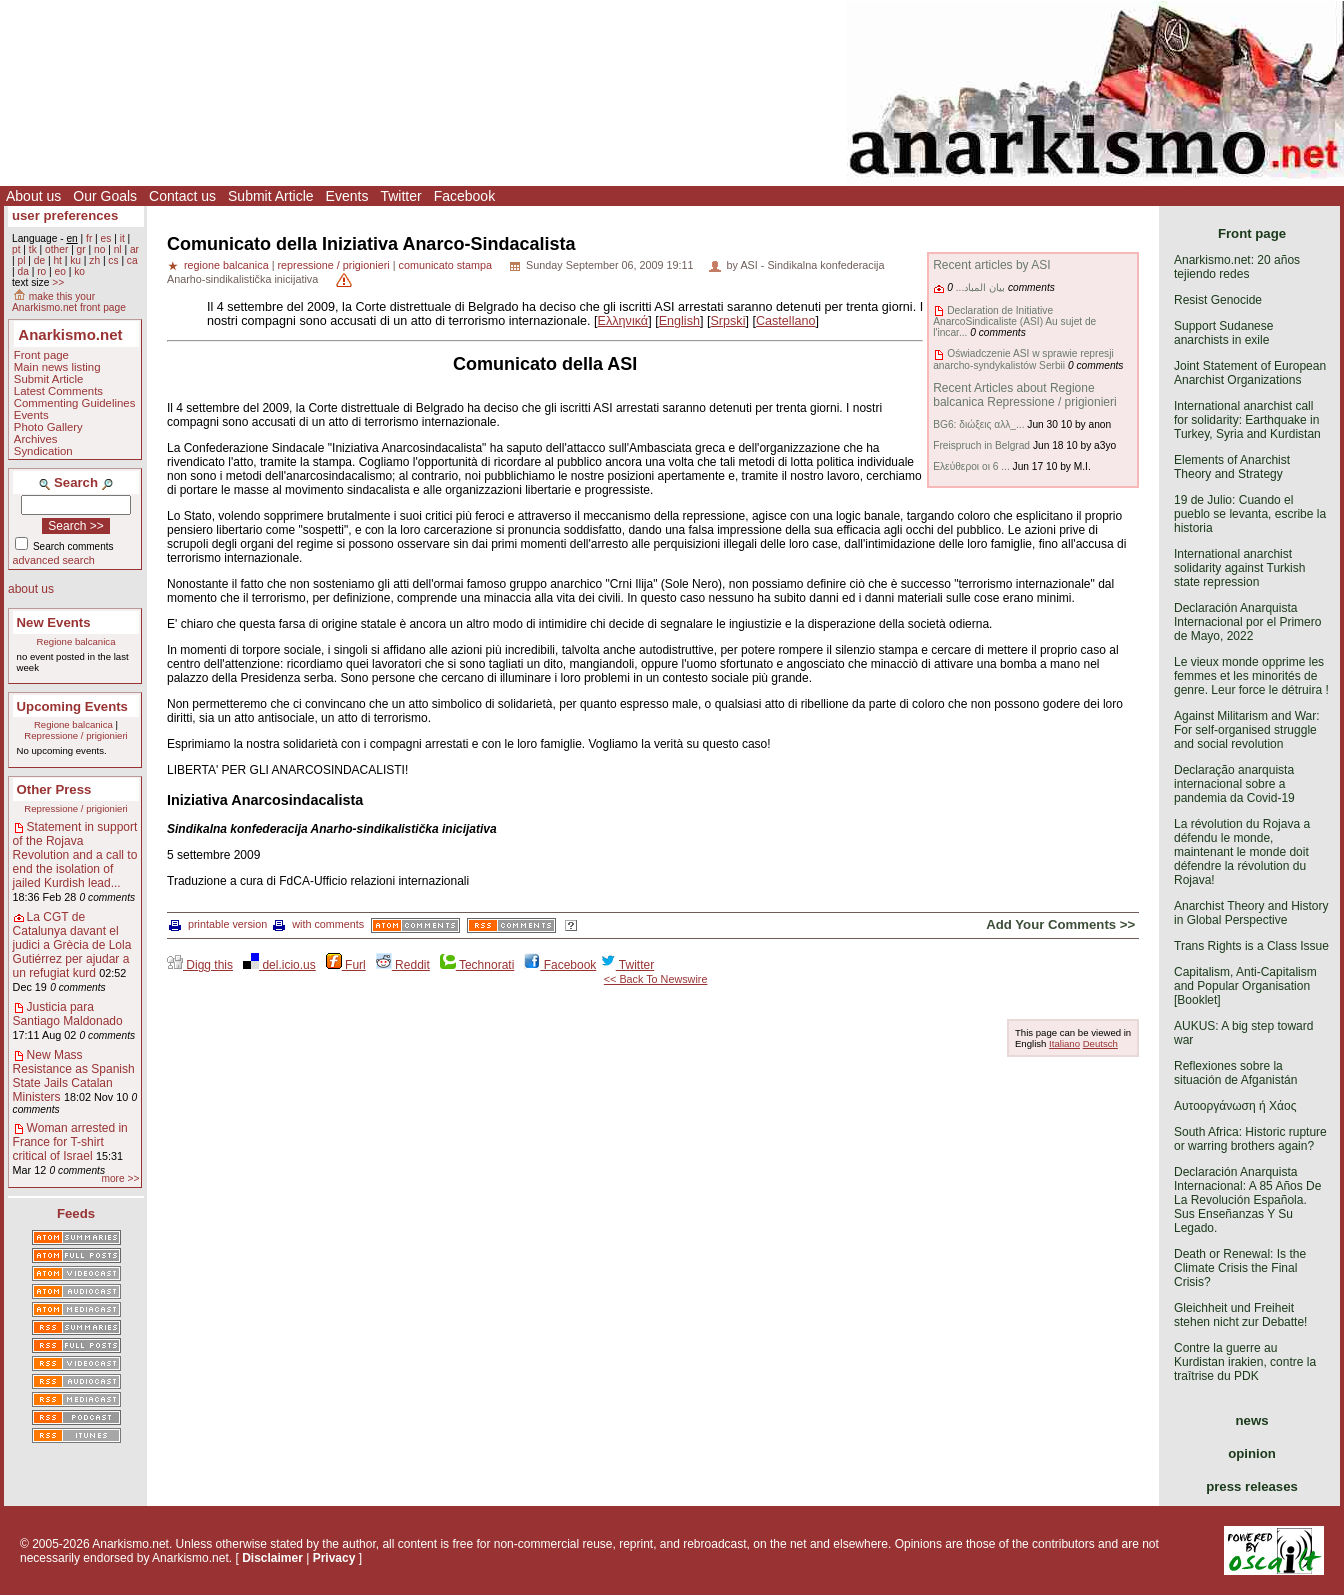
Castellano (786, 321)
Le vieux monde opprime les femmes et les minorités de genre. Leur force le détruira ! (1251, 676)
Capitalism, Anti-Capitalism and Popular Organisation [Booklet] (1245, 986)
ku (75, 260)
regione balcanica (226, 265)
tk (33, 249)
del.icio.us (279, 965)
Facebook (464, 196)
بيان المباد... (980, 287)
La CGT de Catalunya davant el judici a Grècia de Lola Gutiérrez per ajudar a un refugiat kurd (72, 945)
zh (94, 260)
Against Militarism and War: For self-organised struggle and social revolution (1247, 730)
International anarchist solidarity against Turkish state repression (1239, 568)
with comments (318, 924)
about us (31, 589)
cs (113, 260)
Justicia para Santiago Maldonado (68, 1014)
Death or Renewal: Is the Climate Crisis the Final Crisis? (1240, 1268)
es (106, 238)
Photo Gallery (48, 427)
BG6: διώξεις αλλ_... (978, 424)
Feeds (76, 1213)
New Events (54, 622)
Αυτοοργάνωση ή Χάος (1235, 1106)
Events (347, 196)
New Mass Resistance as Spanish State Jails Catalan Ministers (74, 1076)
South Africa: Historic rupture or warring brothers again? (1250, 1139)
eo (60, 271)
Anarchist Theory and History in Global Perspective (1251, 913)
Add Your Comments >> (1060, 924)
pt (16, 249)
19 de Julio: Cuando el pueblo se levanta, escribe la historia (1250, 514)
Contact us (182, 196)
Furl (346, 965)
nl (118, 249)
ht (57, 260)
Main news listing (57, 367)
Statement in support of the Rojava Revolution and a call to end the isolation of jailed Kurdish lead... (75, 855)
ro (41, 271)
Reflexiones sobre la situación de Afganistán (1235, 1073)
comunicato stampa (446, 265)
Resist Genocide (1218, 300)
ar (134, 249)
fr (89, 238)
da (22, 271)
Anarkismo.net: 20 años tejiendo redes (1237, 267)
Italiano (1064, 1043)
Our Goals (105, 196)
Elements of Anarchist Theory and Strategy (1232, 467)
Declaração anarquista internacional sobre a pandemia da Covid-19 (1234, 784)
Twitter (400, 196)
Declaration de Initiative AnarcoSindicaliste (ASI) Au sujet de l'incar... (1014, 321)
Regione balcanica (76, 641)
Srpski (727, 321)
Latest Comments (58, 391)
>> (58, 282)
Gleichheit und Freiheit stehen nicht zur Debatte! (1240, 1315)
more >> (120, 1178)
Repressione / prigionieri (75, 735)
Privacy (334, 1558)
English (679, 321)
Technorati (477, 965)
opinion (1252, 1453)
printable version (218, 924)
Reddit (403, 965)
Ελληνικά (623, 321)
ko (79, 271)
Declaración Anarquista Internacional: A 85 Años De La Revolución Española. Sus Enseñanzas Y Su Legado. (1247, 1200)
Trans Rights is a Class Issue (1251, 946)
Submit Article (271, 196)
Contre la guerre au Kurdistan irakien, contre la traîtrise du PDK (1245, 1362)
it (122, 238)
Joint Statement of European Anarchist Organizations (1250, 373)
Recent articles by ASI (991, 265)
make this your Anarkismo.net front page (69, 302)
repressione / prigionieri (333, 265)
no (99, 249)
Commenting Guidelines (75, 403)
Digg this (200, 965)
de (39, 260)
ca (132, 260)
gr (81, 249)
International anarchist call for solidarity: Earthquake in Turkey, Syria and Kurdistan (1247, 420)
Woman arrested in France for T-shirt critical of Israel (70, 1142)
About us (33, 196)
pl (21, 260)
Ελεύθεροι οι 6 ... (971, 466)
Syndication (43, 451)
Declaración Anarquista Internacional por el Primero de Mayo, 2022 (1247, 622)
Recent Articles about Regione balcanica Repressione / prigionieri (1024, 395)
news (1252, 1420)
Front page (41, 355)
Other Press (54, 789)
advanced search (54, 560)
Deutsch (1100, 1043)
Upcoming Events (72, 706)
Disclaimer (272, 1558)
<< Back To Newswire (656, 979)
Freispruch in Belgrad (981, 445)
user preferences (65, 215)
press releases (1252, 1486)
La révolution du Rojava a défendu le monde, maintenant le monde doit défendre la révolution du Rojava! (1242, 852)
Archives (36, 439)
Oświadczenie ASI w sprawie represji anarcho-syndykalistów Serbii (1023, 359)
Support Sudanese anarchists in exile (1223, 333)
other (56, 249)
